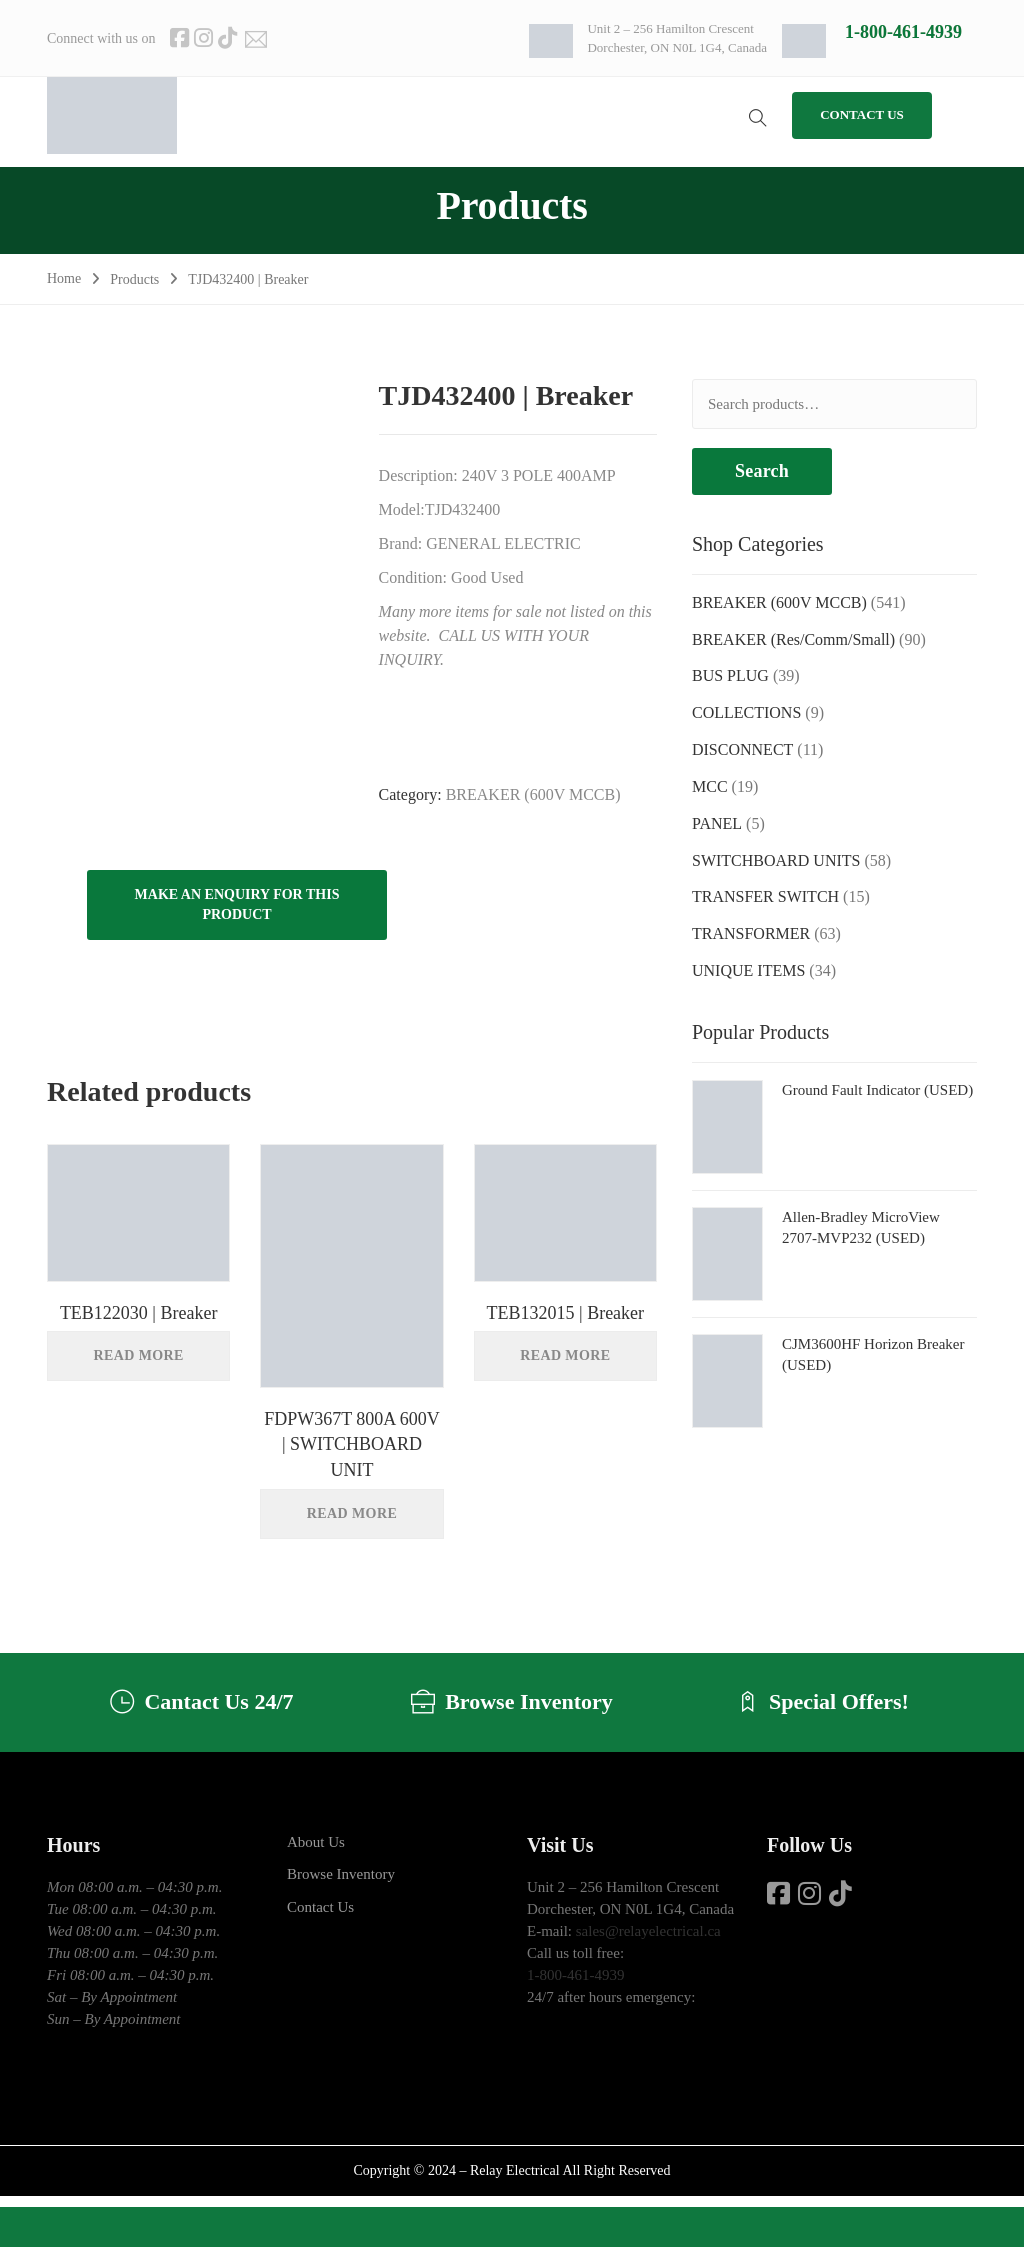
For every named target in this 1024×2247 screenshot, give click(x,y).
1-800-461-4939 (903, 32)
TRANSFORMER (751, 933)
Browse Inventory (341, 1874)
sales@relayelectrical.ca (648, 1931)
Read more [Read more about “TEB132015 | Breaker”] (565, 1355)
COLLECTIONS (746, 712)
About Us (316, 1842)
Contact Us (320, 1907)
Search (762, 471)
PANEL (717, 823)
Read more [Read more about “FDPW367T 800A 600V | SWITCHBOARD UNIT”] (352, 1513)
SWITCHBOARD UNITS (776, 860)
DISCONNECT (742, 749)
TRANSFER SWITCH (765, 896)
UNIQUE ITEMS (748, 970)
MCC (710, 786)
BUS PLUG (730, 675)
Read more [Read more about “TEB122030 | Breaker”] (139, 1355)
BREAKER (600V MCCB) (533, 794)
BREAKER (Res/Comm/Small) (793, 639)
